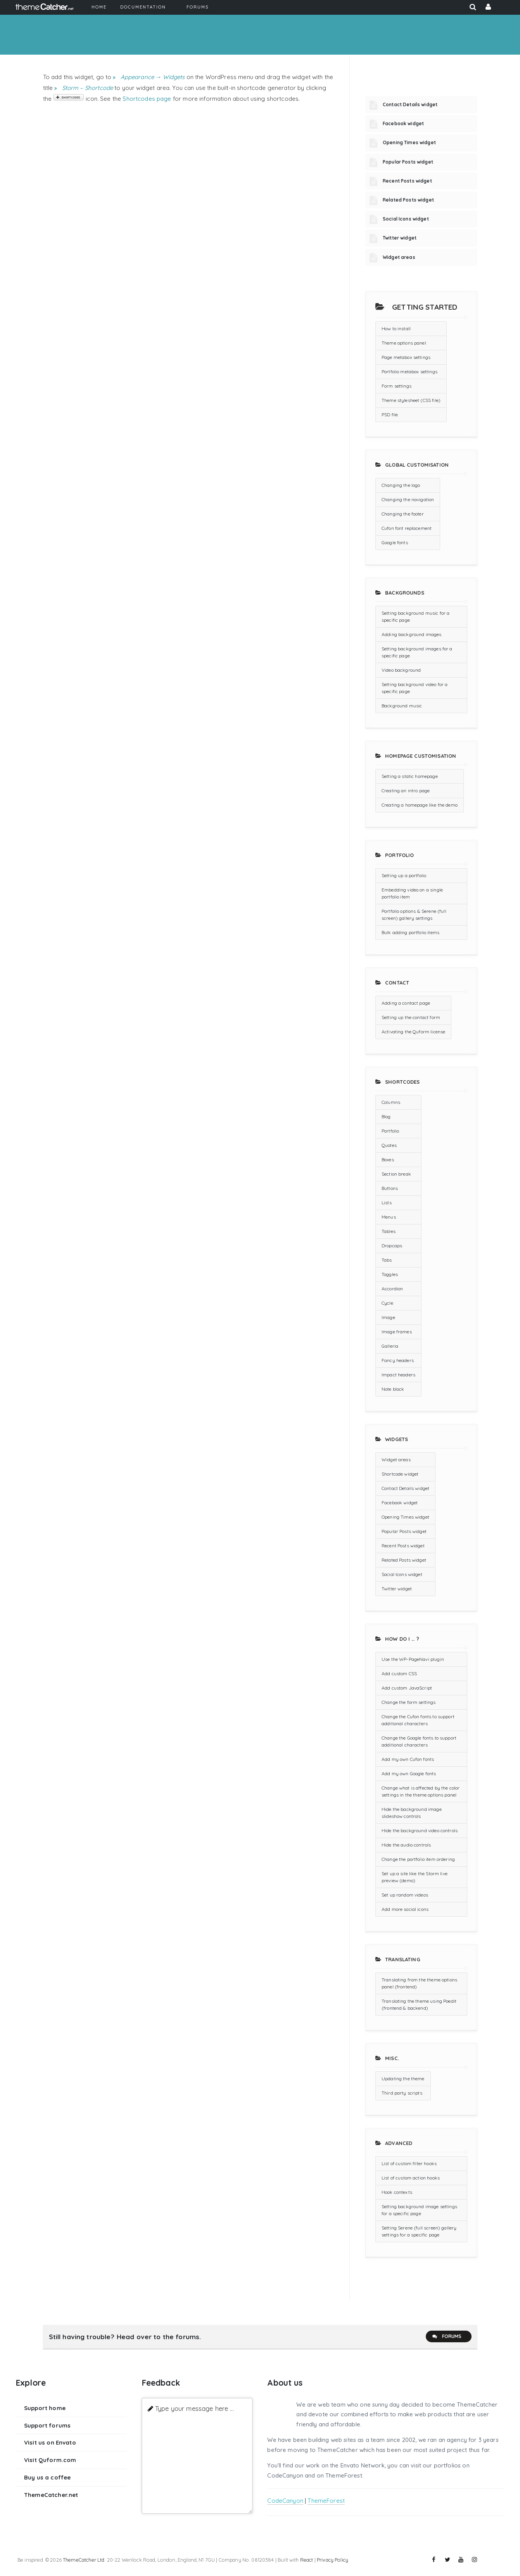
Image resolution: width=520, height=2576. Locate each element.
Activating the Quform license (413, 1032)
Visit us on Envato (50, 2442)
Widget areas (399, 257)
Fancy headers (398, 1360)
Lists (387, 1202)
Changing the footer (403, 514)
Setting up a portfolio (404, 875)
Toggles (390, 1274)
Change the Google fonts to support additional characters (419, 1741)
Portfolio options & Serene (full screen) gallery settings (414, 914)
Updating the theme (403, 2078)
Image (388, 1317)
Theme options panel (404, 343)
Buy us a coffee (47, 2477)
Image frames (397, 1332)
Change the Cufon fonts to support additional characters (418, 1720)
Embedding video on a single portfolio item (412, 893)
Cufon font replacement (407, 528)
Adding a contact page (406, 1003)
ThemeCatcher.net (51, 2494)
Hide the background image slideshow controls (412, 1812)
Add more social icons (405, 1909)
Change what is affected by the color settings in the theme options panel (421, 1791)
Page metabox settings (406, 357)
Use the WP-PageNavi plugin (413, 1659)
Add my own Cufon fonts (408, 1759)
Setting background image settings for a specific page (419, 2210)
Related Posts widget (408, 200)
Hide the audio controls (406, 1845)
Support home (45, 2408)
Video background (401, 670)
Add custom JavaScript (407, 1688)
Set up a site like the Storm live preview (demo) (414, 1877)
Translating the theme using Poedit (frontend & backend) (419, 2004)
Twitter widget (399, 238)
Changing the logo (401, 485)
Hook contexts (397, 2192)
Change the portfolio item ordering (418, 1859)
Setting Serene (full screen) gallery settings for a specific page (419, 2231)
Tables (389, 1231)
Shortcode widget (400, 1474)
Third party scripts (402, 2093)
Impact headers (398, 1375)
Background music (402, 706)
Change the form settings (409, 1702)
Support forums (47, 2425)
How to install (396, 328)
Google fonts (395, 542)
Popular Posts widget (408, 162)
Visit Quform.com (50, 2460)
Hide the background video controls (420, 1830)
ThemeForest (326, 2500)
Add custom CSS (399, 1673)
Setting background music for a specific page (416, 616)
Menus (389, 1217)
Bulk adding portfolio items (410, 932)
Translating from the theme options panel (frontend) (419, 1983)
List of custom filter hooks (409, 2163)
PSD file (390, 414)
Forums (447, 2336)
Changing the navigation (408, 499)
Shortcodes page (147, 98)
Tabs (387, 1260)
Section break (396, 1174)
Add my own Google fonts (409, 1773)
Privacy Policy (332, 2560)
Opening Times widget (409, 142)
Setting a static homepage (410, 776)
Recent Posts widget (407, 181)
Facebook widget (403, 123)
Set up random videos (405, 1895)
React (306, 2560)
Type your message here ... (194, 2408)
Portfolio (390, 1131)
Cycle (387, 1303)
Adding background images (412, 634)
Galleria (390, 1346)
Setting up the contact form (411, 1017)
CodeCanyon (285, 2500)
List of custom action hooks (411, 2178)
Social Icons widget (406, 219)
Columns (391, 1102)
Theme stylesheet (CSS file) (411, 400)
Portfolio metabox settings (409, 371)
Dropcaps (392, 1245)
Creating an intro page (406, 790)
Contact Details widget (410, 104)
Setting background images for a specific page (417, 652)
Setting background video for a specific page (415, 687)
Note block (393, 1389)
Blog (386, 1116)
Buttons (390, 1188)
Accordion (392, 1288)
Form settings (396, 386)
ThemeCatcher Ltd (83, 2560)
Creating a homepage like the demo (420, 805)
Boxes (388, 1159)
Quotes (389, 1145)
